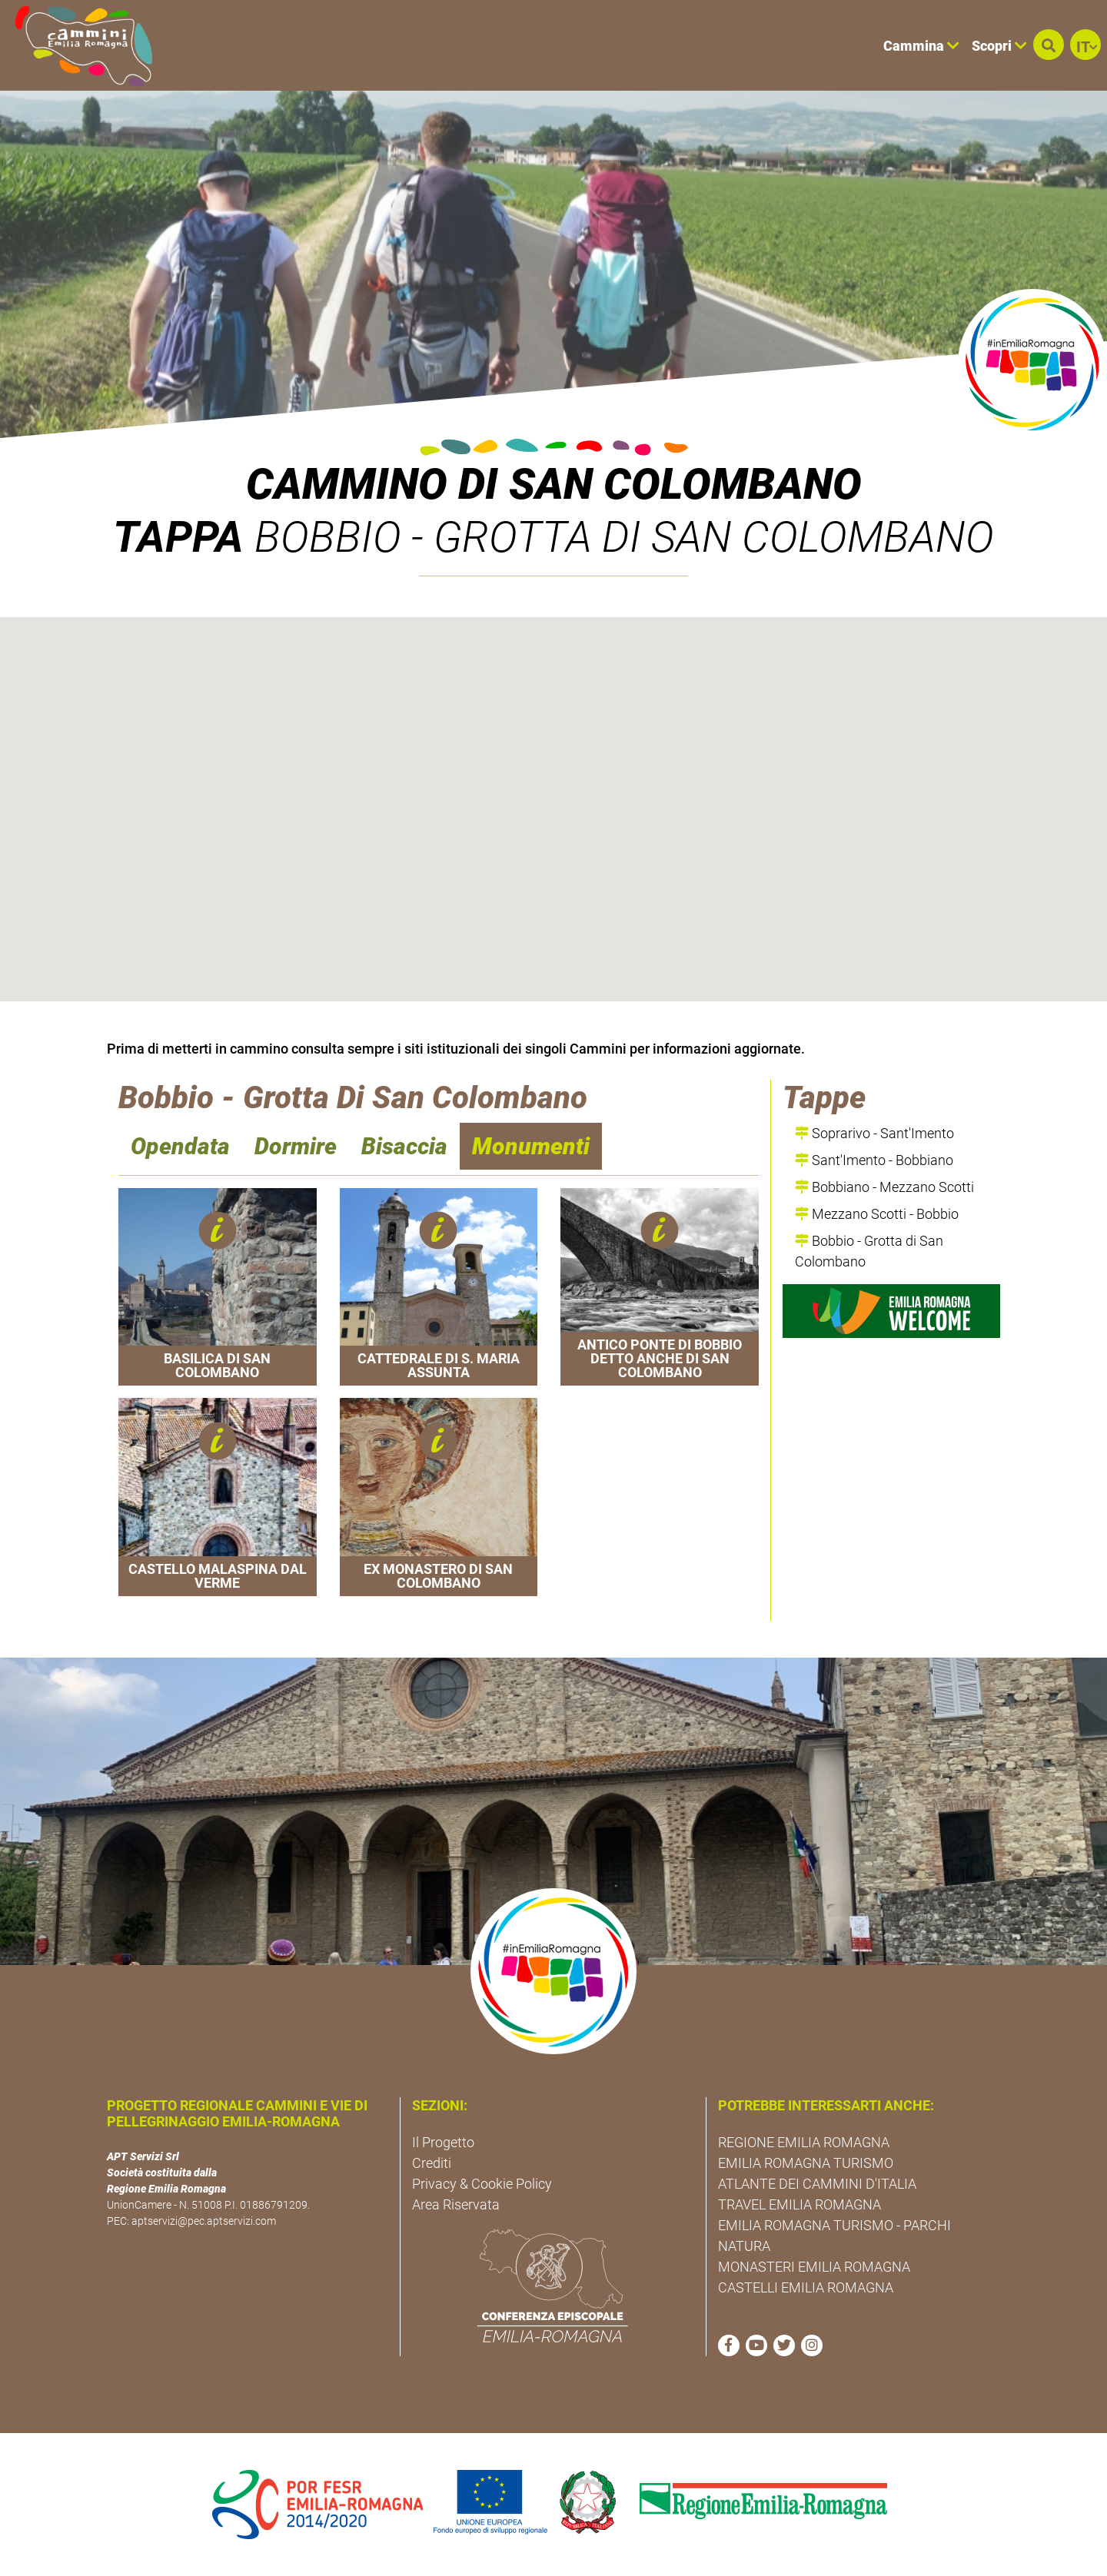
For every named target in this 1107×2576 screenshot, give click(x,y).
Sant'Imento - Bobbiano (874, 1160)
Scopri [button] (999, 46)
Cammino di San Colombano (554, 484)
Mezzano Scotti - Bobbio (877, 1214)
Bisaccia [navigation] (404, 1146)
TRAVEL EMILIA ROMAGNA (799, 2204)
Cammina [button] (921, 46)
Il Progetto (443, 2142)
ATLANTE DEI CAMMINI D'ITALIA (817, 2184)
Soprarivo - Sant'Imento (874, 1133)
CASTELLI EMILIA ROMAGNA (805, 2287)
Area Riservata (456, 2204)
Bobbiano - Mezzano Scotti (884, 1187)
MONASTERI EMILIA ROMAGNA (814, 2267)
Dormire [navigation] (295, 1146)
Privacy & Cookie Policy (482, 2184)
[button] (1048, 44)
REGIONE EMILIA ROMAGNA (803, 2142)
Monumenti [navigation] (531, 1146)
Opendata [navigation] (180, 1146)
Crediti (431, 2163)
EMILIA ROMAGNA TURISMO (805, 2163)
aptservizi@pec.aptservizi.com (203, 2221)
